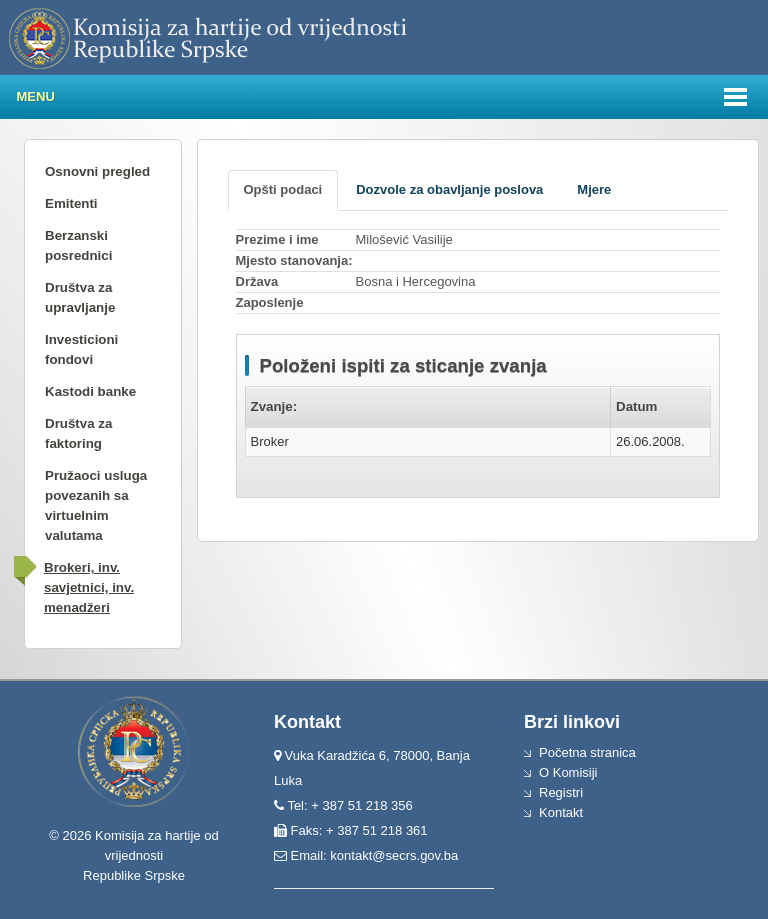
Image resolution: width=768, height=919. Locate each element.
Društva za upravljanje (80, 297)
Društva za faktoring (78, 433)
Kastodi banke (90, 391)
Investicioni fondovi (81, 349)
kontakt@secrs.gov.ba (394, 855)
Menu (36, 96)
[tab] (283, 190)
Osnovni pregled (97, 171)
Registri (561, 792)
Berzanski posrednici (78, 245)
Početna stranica (587, 752)
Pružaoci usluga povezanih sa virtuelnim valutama (96, 505)
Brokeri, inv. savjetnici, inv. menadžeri (89, 587)
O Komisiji (568, 772)
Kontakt (561, 812)
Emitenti (71, 203)
